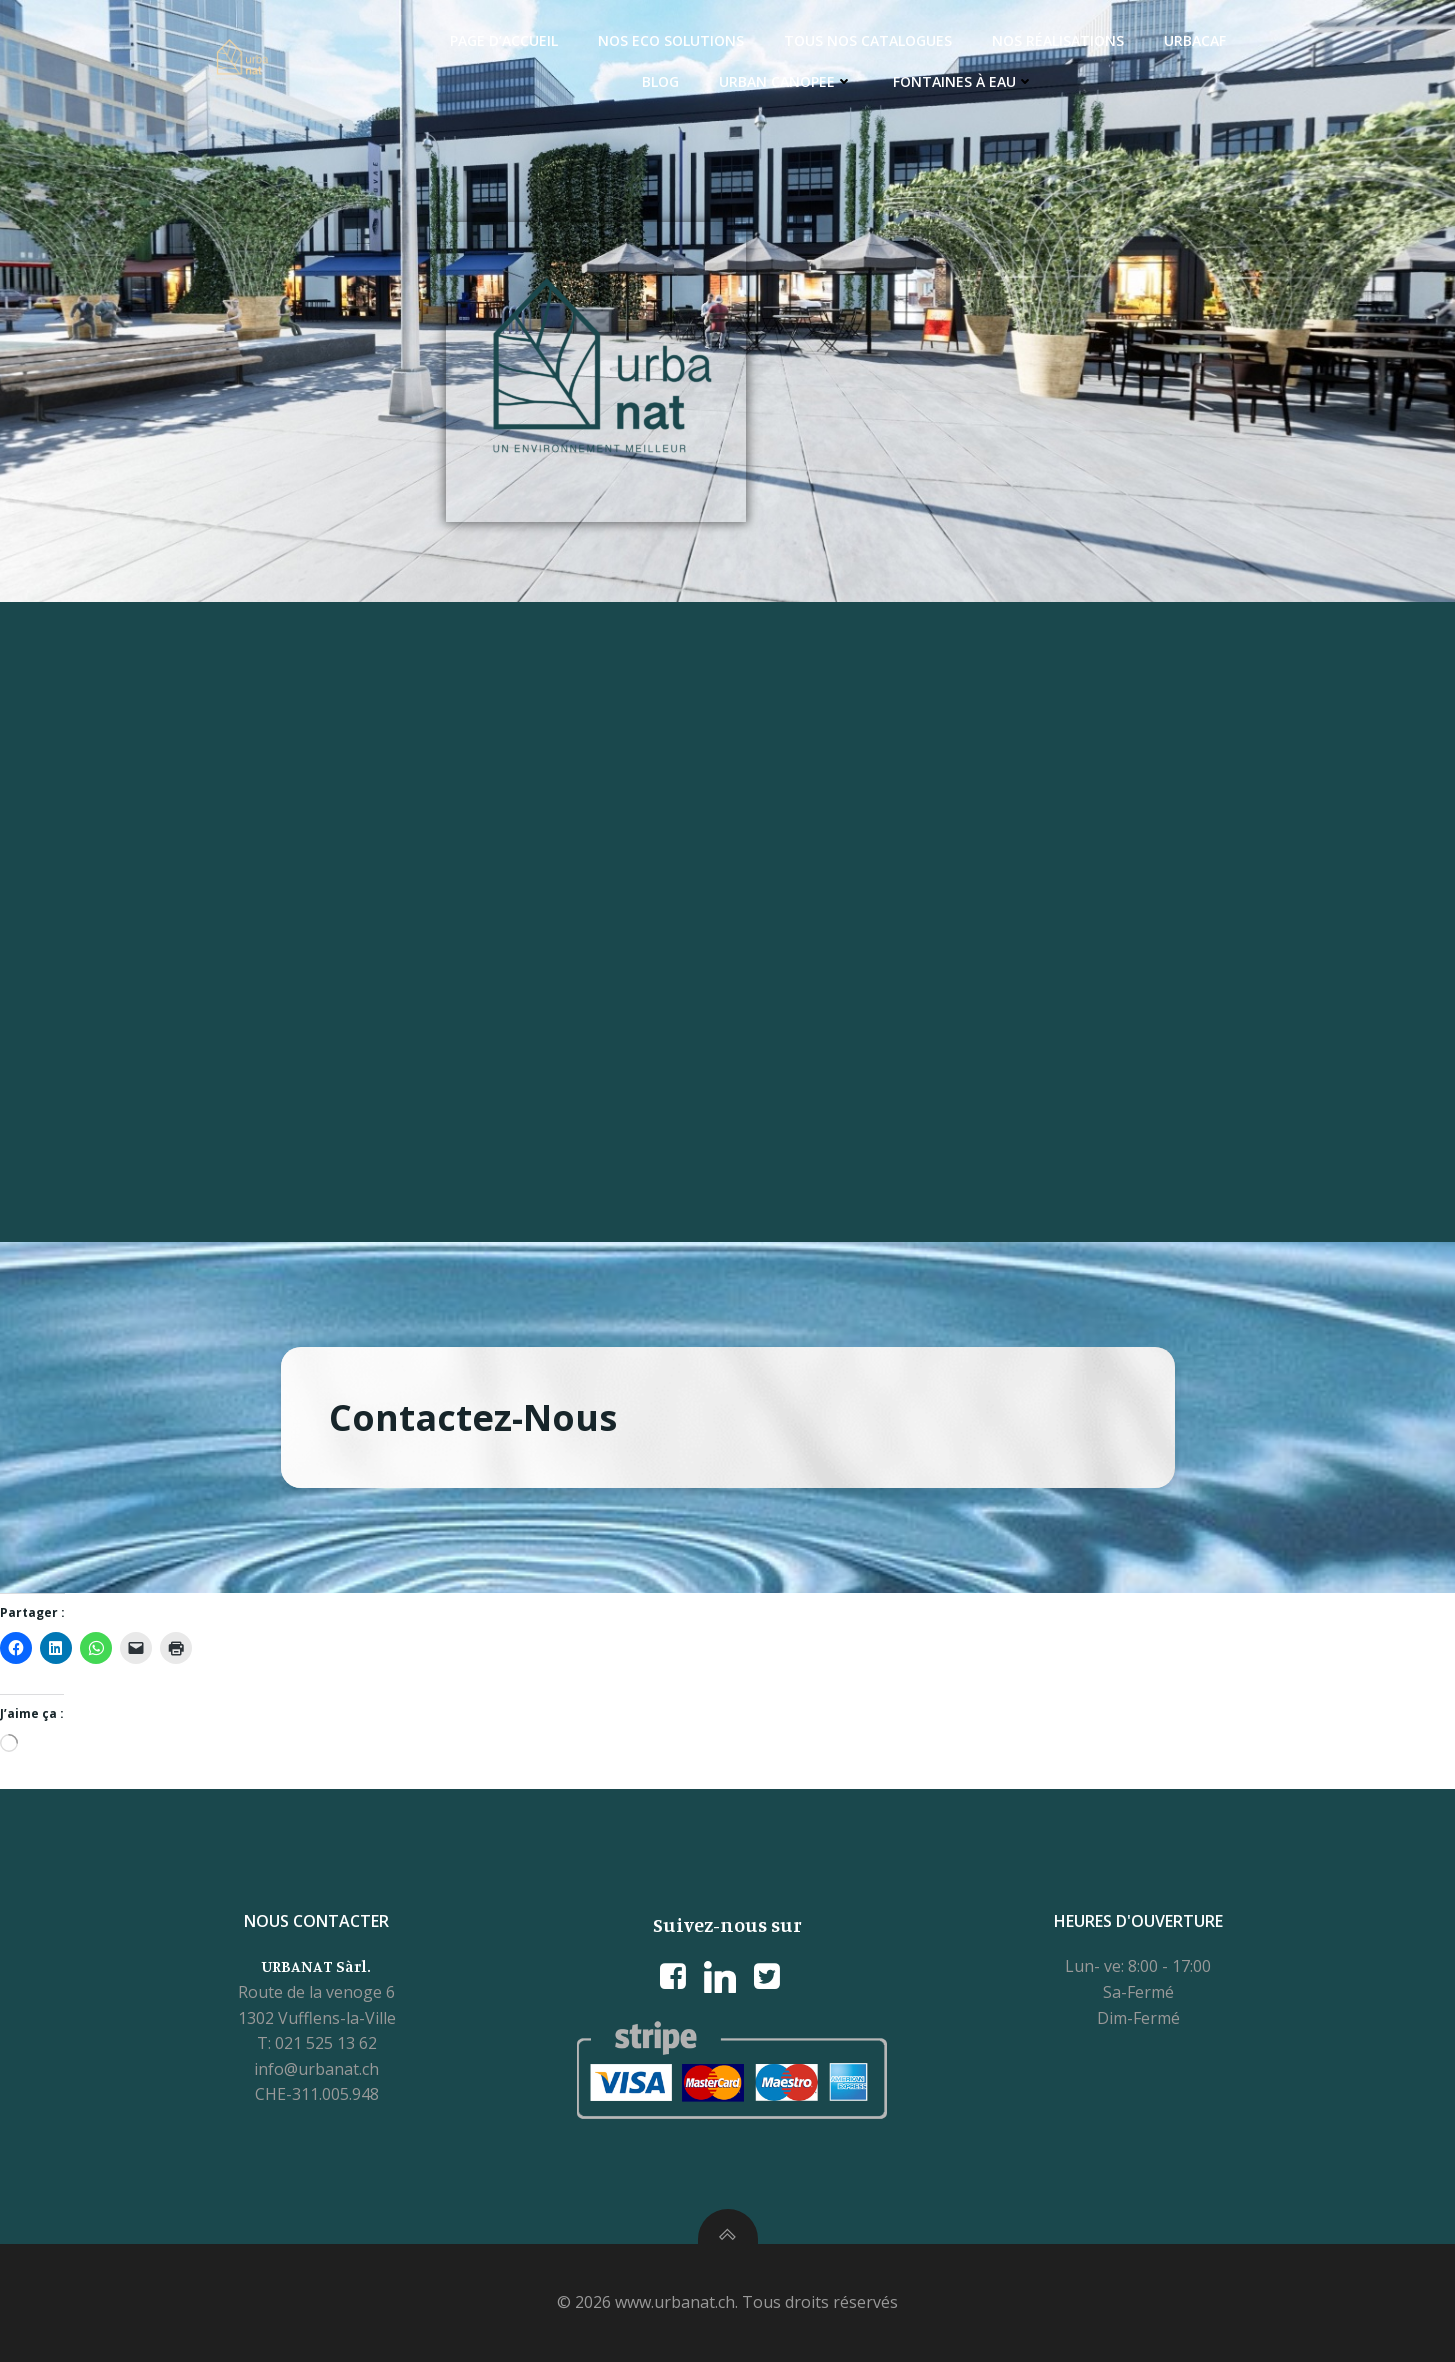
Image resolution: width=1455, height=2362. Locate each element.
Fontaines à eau (963, 81)
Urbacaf (1195, 40)
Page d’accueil (504, 40)
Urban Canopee (786, 81)
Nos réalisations (1058, 40)
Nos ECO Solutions (671, 40)
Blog (660, 81)
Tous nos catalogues (868, 40)
